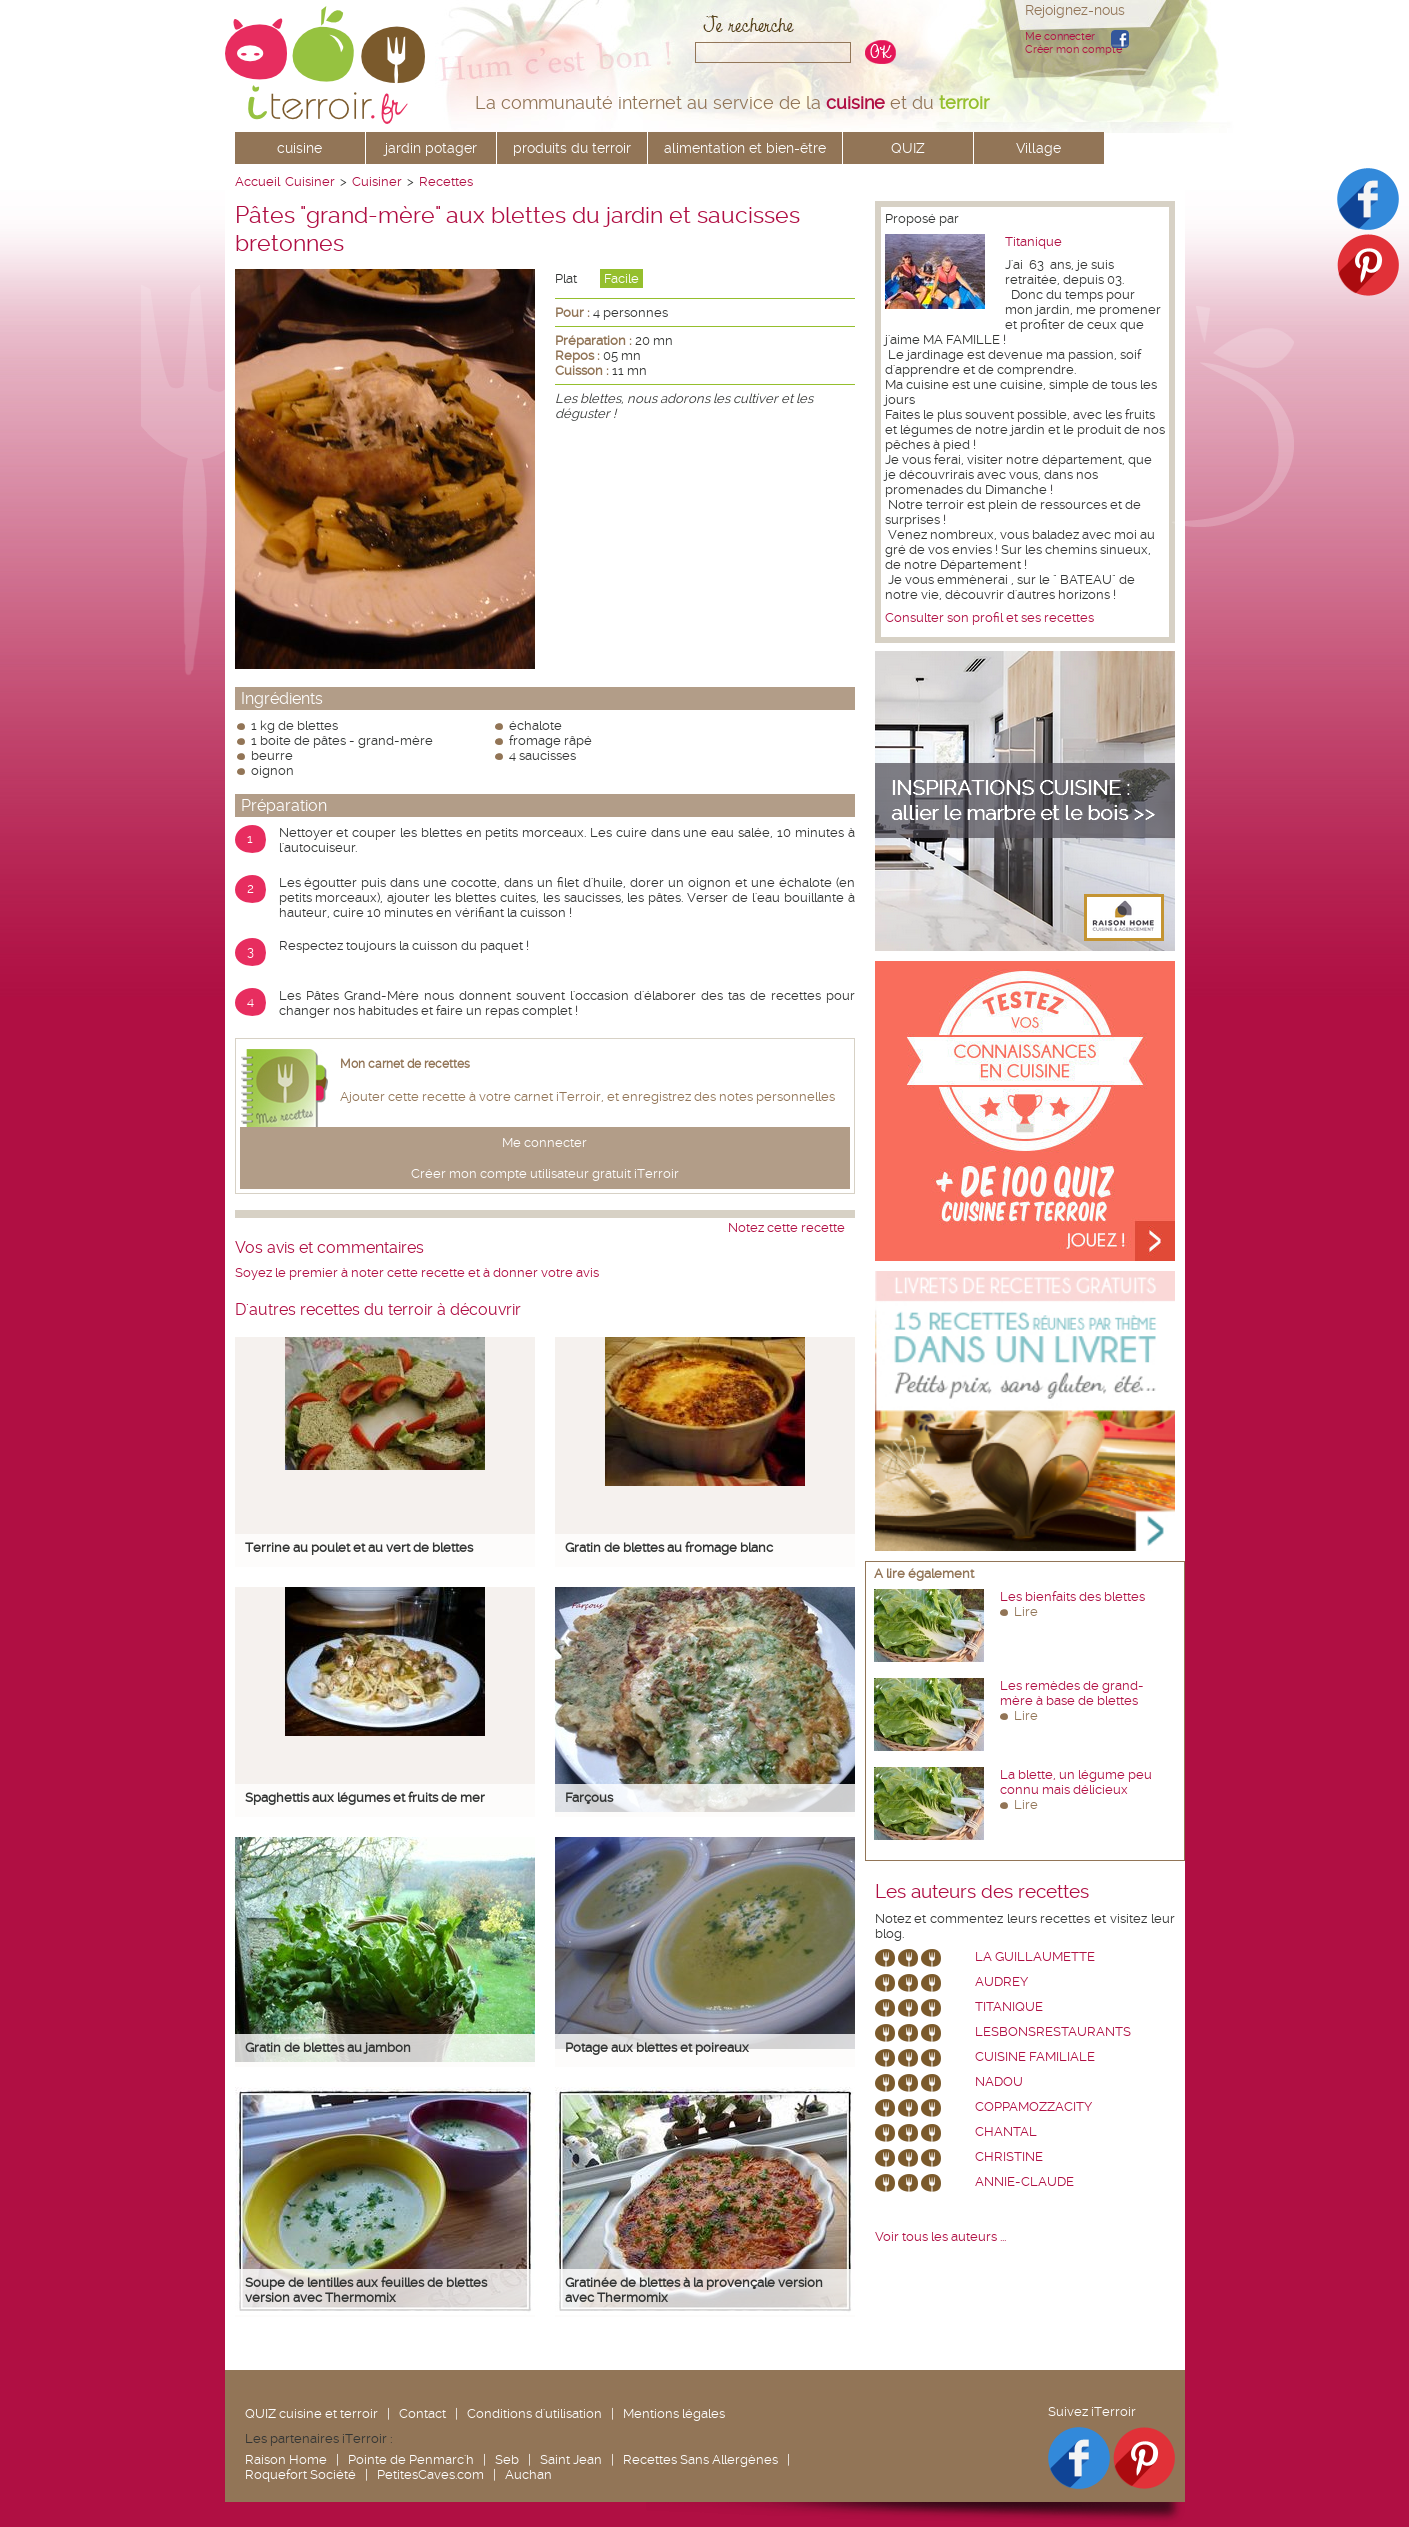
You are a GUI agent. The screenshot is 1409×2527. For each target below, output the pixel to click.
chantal (1006, 2131)
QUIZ (908, 148)
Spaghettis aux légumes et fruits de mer (365, 1797)
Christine (1009, 2156)
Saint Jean (571, 2459)
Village (1038, 148)
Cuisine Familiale (1035, 2056)
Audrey (1001, 1981)
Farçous (589, 1797)
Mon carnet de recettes (405, 1064)
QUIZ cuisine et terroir (311, 2413)
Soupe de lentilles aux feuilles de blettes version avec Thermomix (366, 2290)
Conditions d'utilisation (534, 2413)
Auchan (528, 2474)
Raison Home (286, 2459)
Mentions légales (674, 2413)
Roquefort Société (300, 2474)
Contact (422, 2413)
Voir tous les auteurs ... (940, 2236)
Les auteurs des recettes (982, 1892)
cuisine (299, 148)
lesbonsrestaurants (1053, 2031)
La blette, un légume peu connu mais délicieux (1076, 1782)
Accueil (257, 181)
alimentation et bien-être (745, 148)
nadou (999, 2081)
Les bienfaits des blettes (1072, 1596)
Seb (507, 2459)
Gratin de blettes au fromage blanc (669, 1547)
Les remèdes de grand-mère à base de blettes (1072, 1693)
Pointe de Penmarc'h (411, 2459)
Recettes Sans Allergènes (700, 2459)
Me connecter (1060, 36)
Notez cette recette (786, 1227)
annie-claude (1024, 2181)
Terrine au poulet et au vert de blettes (359, 1547)
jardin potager (431, 148)
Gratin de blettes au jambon (328, 2047)
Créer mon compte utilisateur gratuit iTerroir (545, 1173)
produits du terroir (572, 148)
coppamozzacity (1033, 2106)
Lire (1026, 1611)
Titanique (1033, 241)
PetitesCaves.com (430, 2474)
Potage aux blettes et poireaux (657, 2047)
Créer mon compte (1073, 49)
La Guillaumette (1035, 1956)
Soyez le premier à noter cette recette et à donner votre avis (417, 1272)
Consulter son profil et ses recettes (989, 617)
